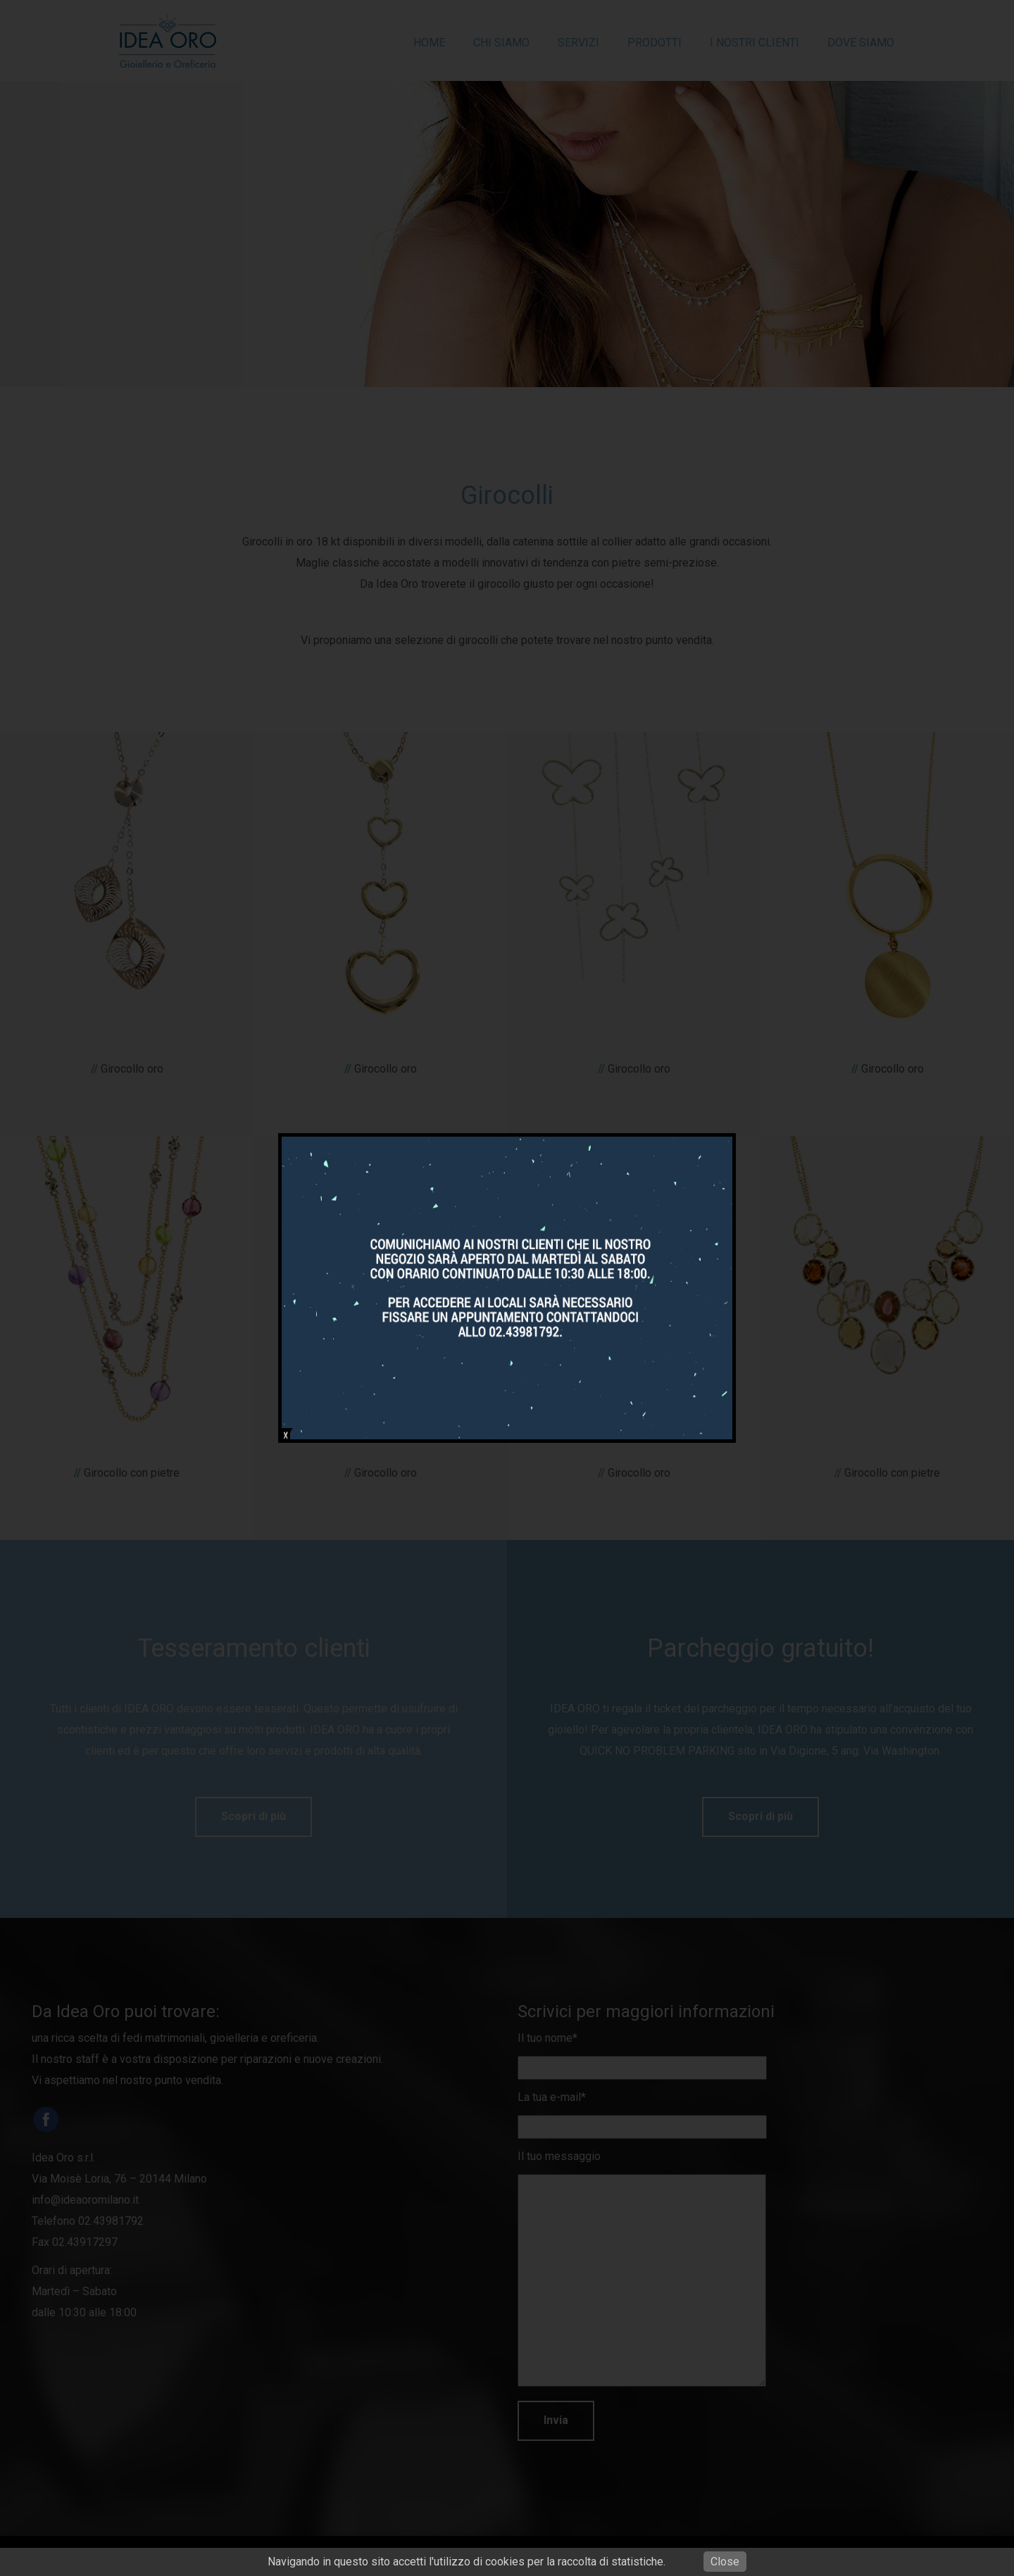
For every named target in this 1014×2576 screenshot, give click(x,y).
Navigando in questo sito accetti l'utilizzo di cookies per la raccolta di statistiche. (466, 2561)
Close (725, 2561)
